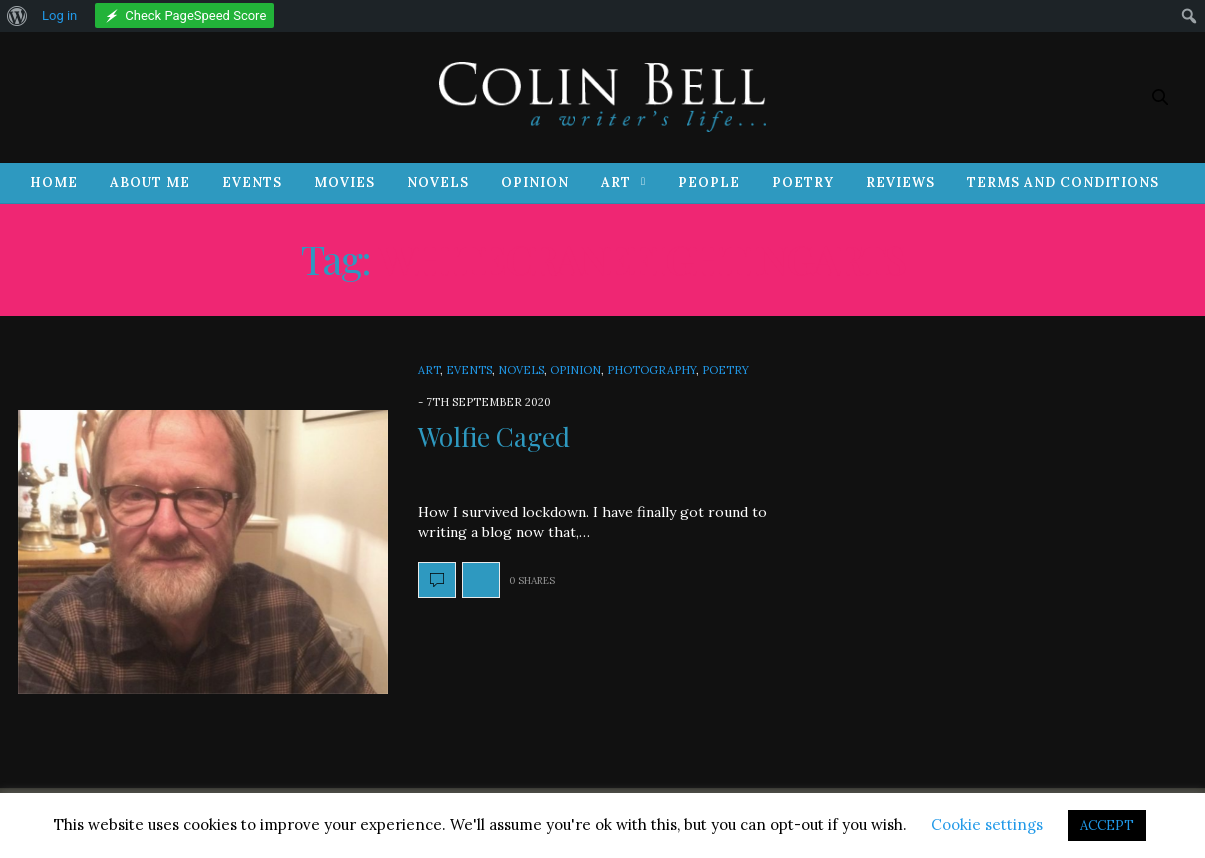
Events (252, 182)
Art (616, 182)
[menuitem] (17, 16)
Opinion (535, 182)
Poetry (803, 182)
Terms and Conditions (1063, 182)
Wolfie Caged (494, 436)
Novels (438, 182)
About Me (150, 182)
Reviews (900, 182)
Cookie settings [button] (987, 824)
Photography (651, 370)
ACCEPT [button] (1107, 825)
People (709, 182)
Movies (344, 182)
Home (54, 182)
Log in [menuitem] (59, 15)
